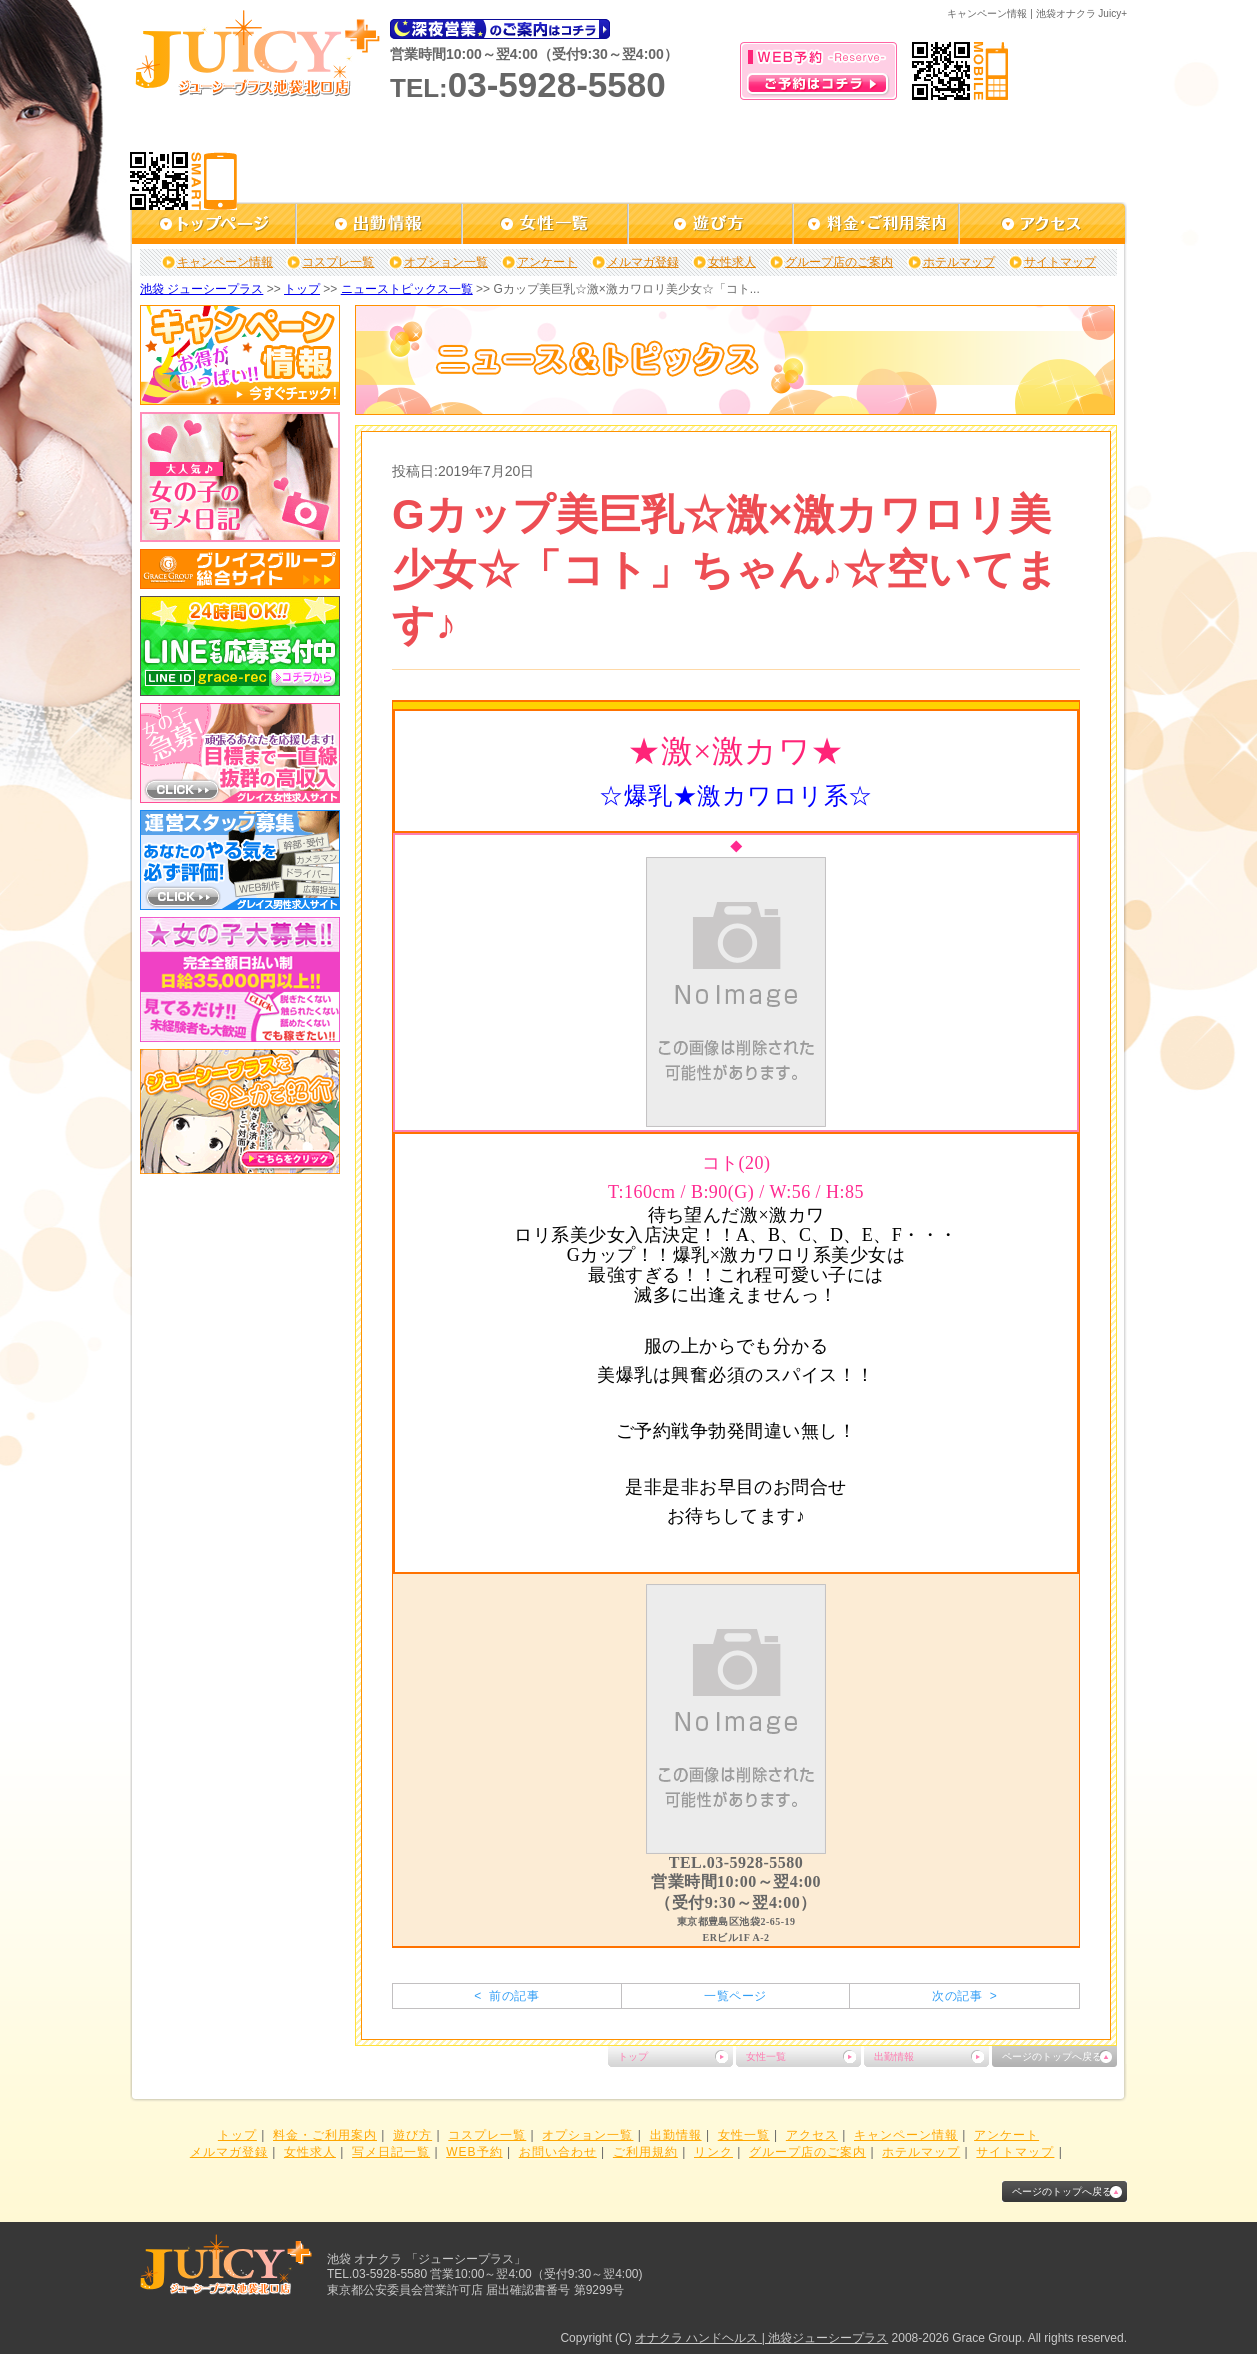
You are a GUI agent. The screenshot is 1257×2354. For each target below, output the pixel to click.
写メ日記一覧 (391, 2152)
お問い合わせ (558, 2152)
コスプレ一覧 (338, 262)
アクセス (812, 2135)
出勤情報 (894, 2056)
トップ (302, 289)
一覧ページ (735, 1996)
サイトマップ (1060, 262)
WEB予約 (474, 2152)
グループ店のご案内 (839, 262)
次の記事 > (964, 1996)
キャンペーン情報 (225, 262)
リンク (713, 2152)
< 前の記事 (506, 1996)
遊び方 (412, 2135)
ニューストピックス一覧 (407, 289)
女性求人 (732, 262)
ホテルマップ (959, 262)
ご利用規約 (645, 2152)
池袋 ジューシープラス (201, 289)
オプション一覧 (446, 262)
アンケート (547, 262)
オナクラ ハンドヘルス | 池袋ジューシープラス (761, 2338)
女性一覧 (766, 2056)
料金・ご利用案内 (325, 2135)
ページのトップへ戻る (1052, 2056)
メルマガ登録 (643, 262)
